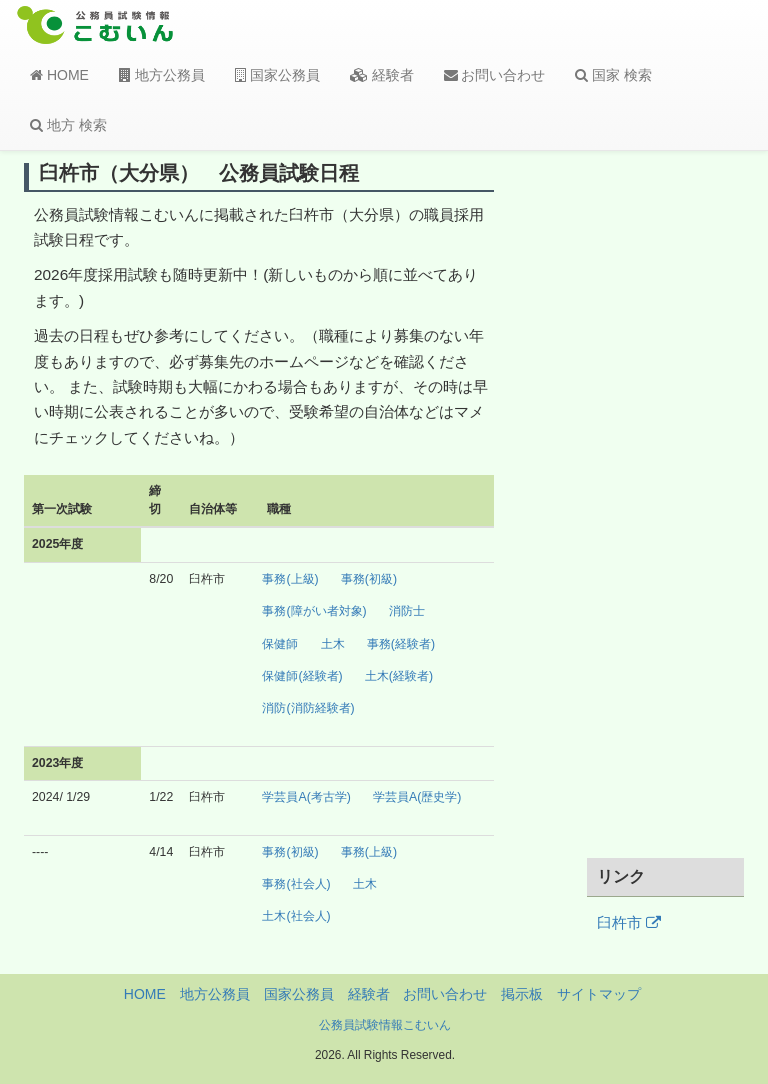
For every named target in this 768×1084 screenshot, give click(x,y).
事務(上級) (290, 579)
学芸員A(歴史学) (417, 797)
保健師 (280, 644)
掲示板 (522, 994)
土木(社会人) (296, 916)
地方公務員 (162, 75)
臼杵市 (629, 923)
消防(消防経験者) (308, 708)
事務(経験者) (401, 644)
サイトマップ (599, 994)
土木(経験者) (399, 676)
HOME (59, 75)
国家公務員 (277, 75)
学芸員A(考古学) (306, 797)
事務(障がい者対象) (314, 611)
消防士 (407, 611)
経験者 (382, 75)
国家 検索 (613, 75)
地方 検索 (68, 125)
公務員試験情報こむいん (385, 1025)
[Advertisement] (666, 503)
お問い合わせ (495, 75)
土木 (333, 644)
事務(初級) (369, 579)
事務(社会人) (296, 884)
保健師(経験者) (302, 676)
